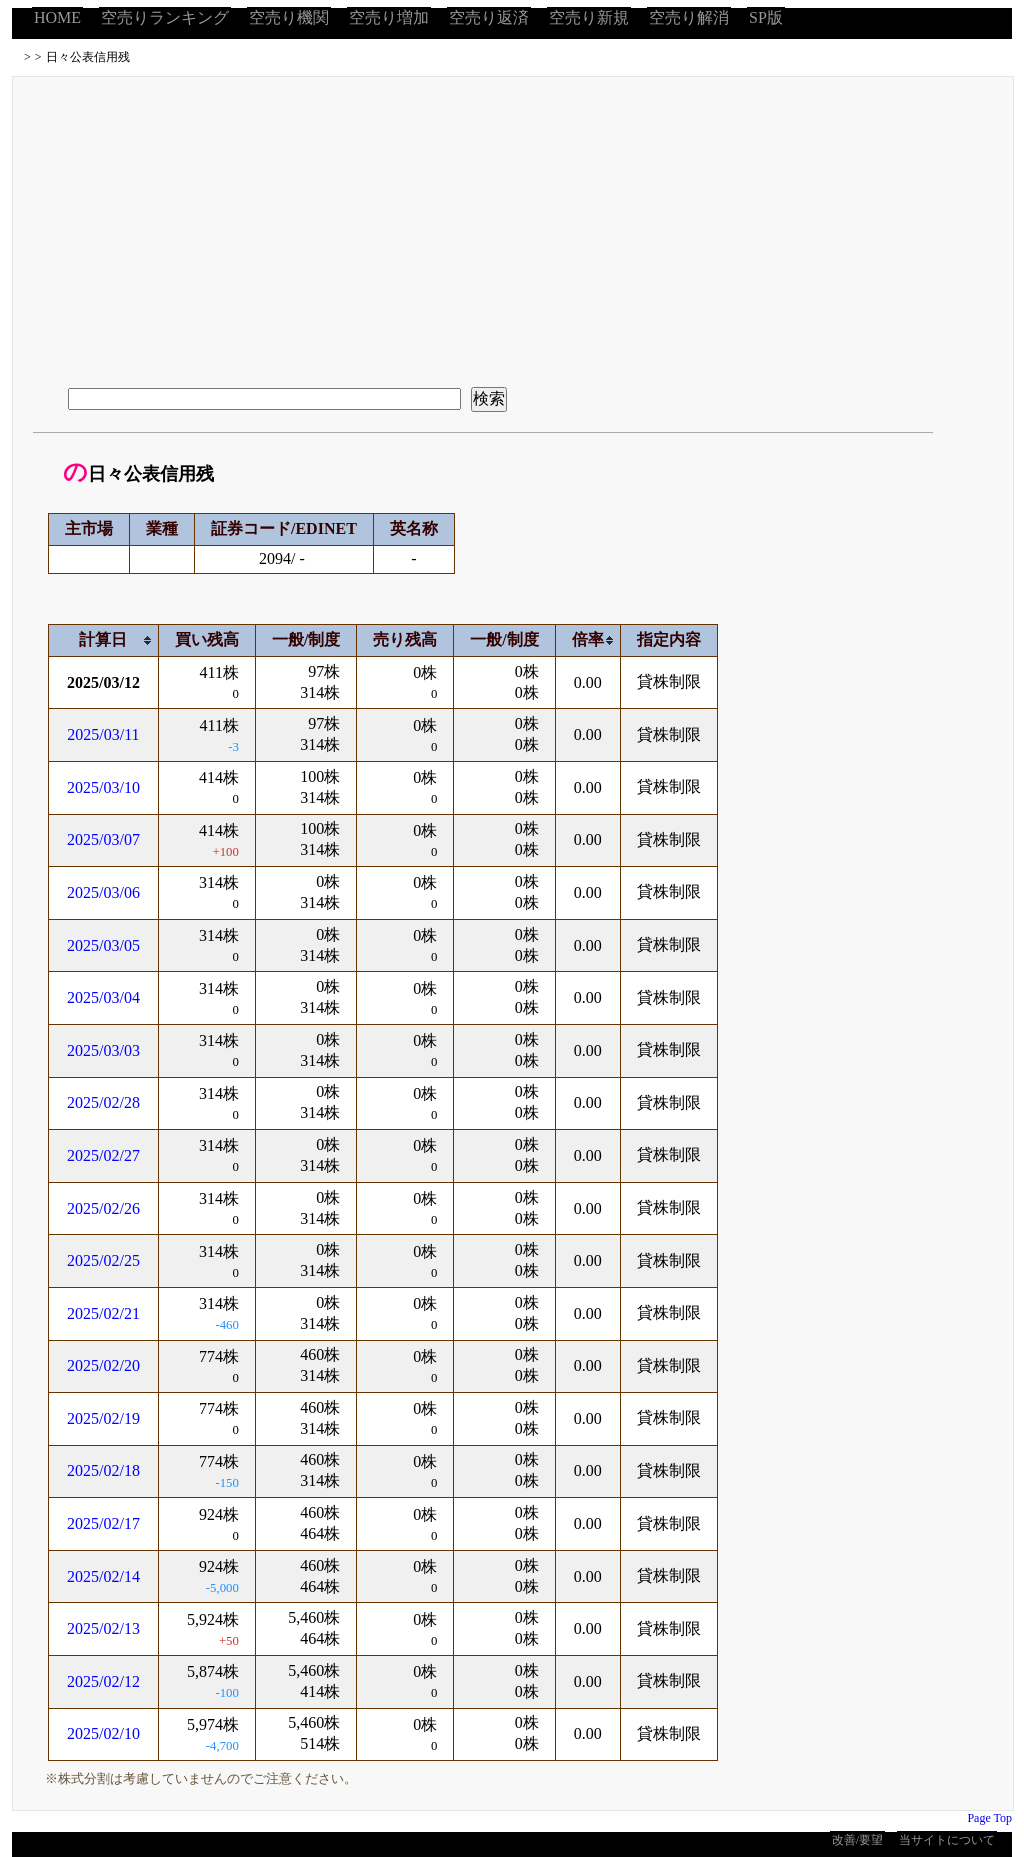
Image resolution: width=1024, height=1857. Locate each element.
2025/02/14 (103, 1576)
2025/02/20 (103, 1365)
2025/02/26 (103, 1208)
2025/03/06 (103, 892)
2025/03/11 (103, 734)
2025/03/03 (103, 1050)
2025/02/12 (103, 1681)
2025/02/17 (103, 1523)
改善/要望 (857, 1840)
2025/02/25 (103, 1260)
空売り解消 (689, 17)
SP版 (766, 17)
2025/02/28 (103, 1102)
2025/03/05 (103, 945)
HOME (57, 17)
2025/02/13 (103, 1628)
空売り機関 (289, 17)
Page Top (989, 1818)
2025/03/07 (103, 839)
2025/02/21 (103, 1313)
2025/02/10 (103, 1733)
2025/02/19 (103, 1418)
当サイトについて (947, 1840)
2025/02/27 (103, 1155)
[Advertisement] (513, 227)
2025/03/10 (103, 787)
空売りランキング (165, 17)
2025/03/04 (103, 997)
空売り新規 (589, 17)
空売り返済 (489, 17)
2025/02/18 (103, 1470)
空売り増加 (389, 17)
